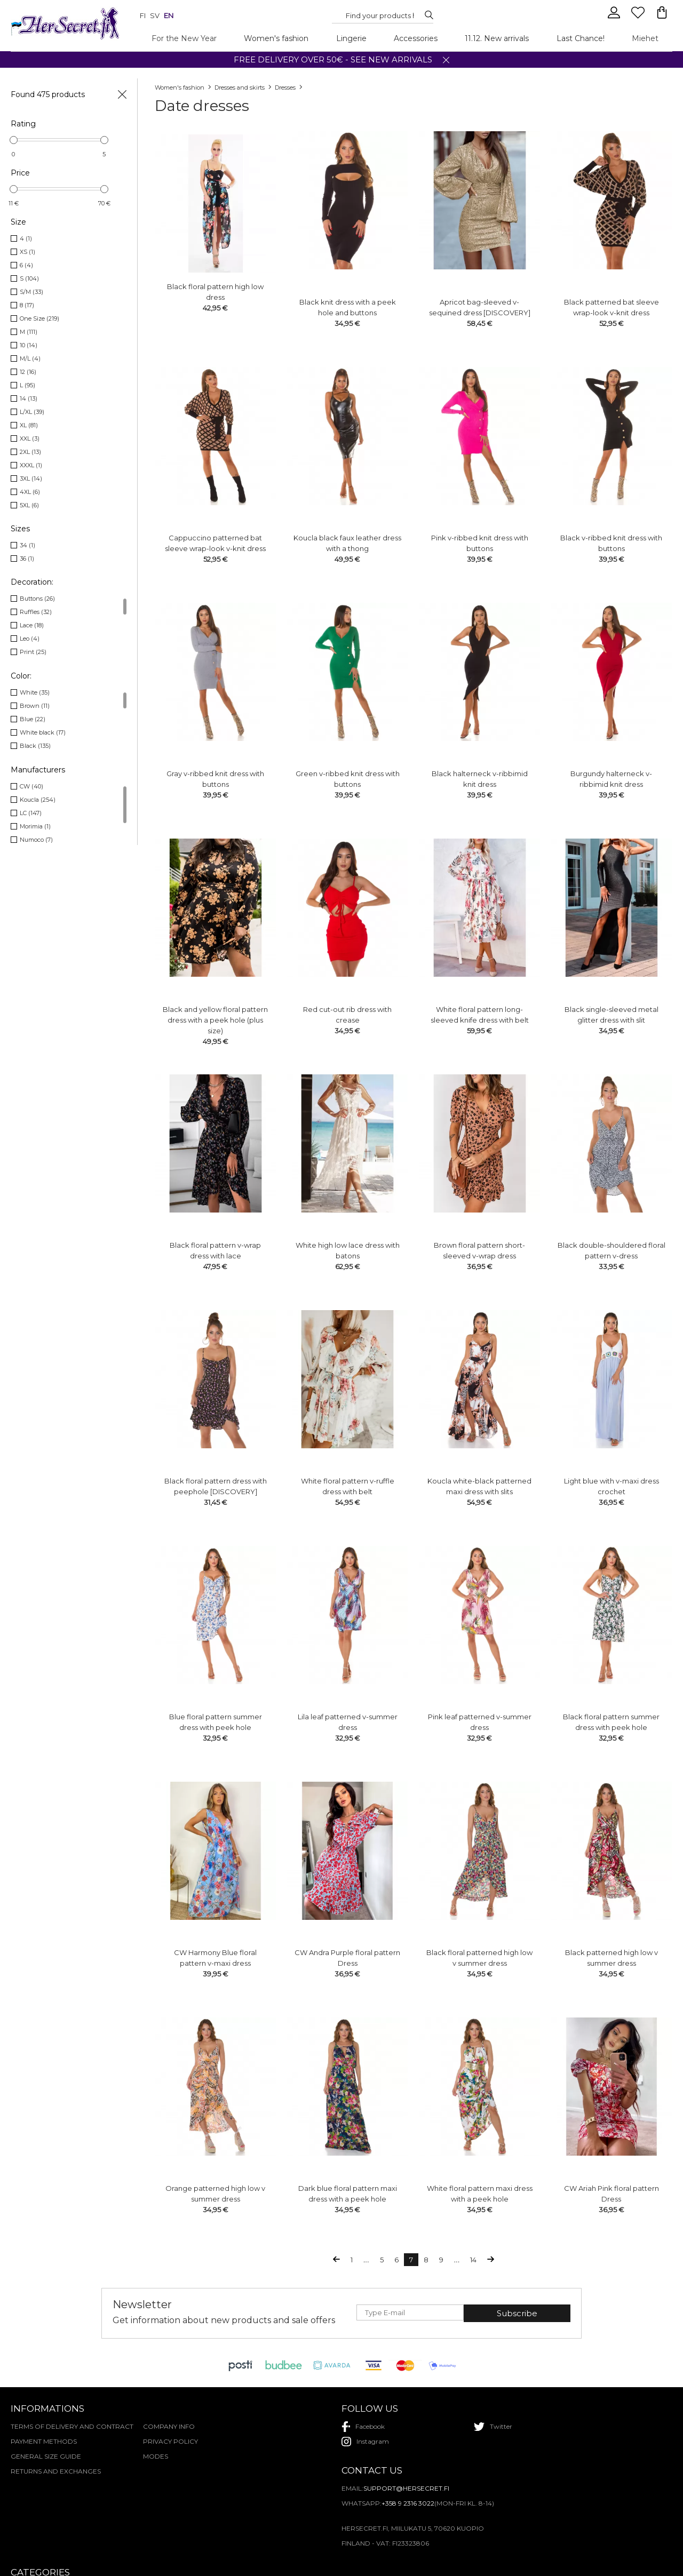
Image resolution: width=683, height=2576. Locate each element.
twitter (493, 2426)
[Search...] (380, 15)
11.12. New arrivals (497, 38)
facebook (363, 2426)
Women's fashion (276, 38)
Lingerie (351, 38)
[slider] (14, 140)
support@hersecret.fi (406, 2488)
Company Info (169, 2426)
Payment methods (44, 2441)
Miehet (645, 38)
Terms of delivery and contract (72, 2426)
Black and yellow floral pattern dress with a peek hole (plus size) (215, 1004)
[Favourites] (639, 17)
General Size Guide (46, 2456)
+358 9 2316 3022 (408, 2503)
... (366, 2260)
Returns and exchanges (56, 2471)
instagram (365, 2441)
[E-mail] (410, 2312)
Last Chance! (581, 38)
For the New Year (184, 38)
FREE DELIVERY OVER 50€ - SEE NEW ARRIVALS (333, 59)
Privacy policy (170, 2441)
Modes (155, 2456)
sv (155, 15)
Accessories (416, 38)
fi (143, 15)
